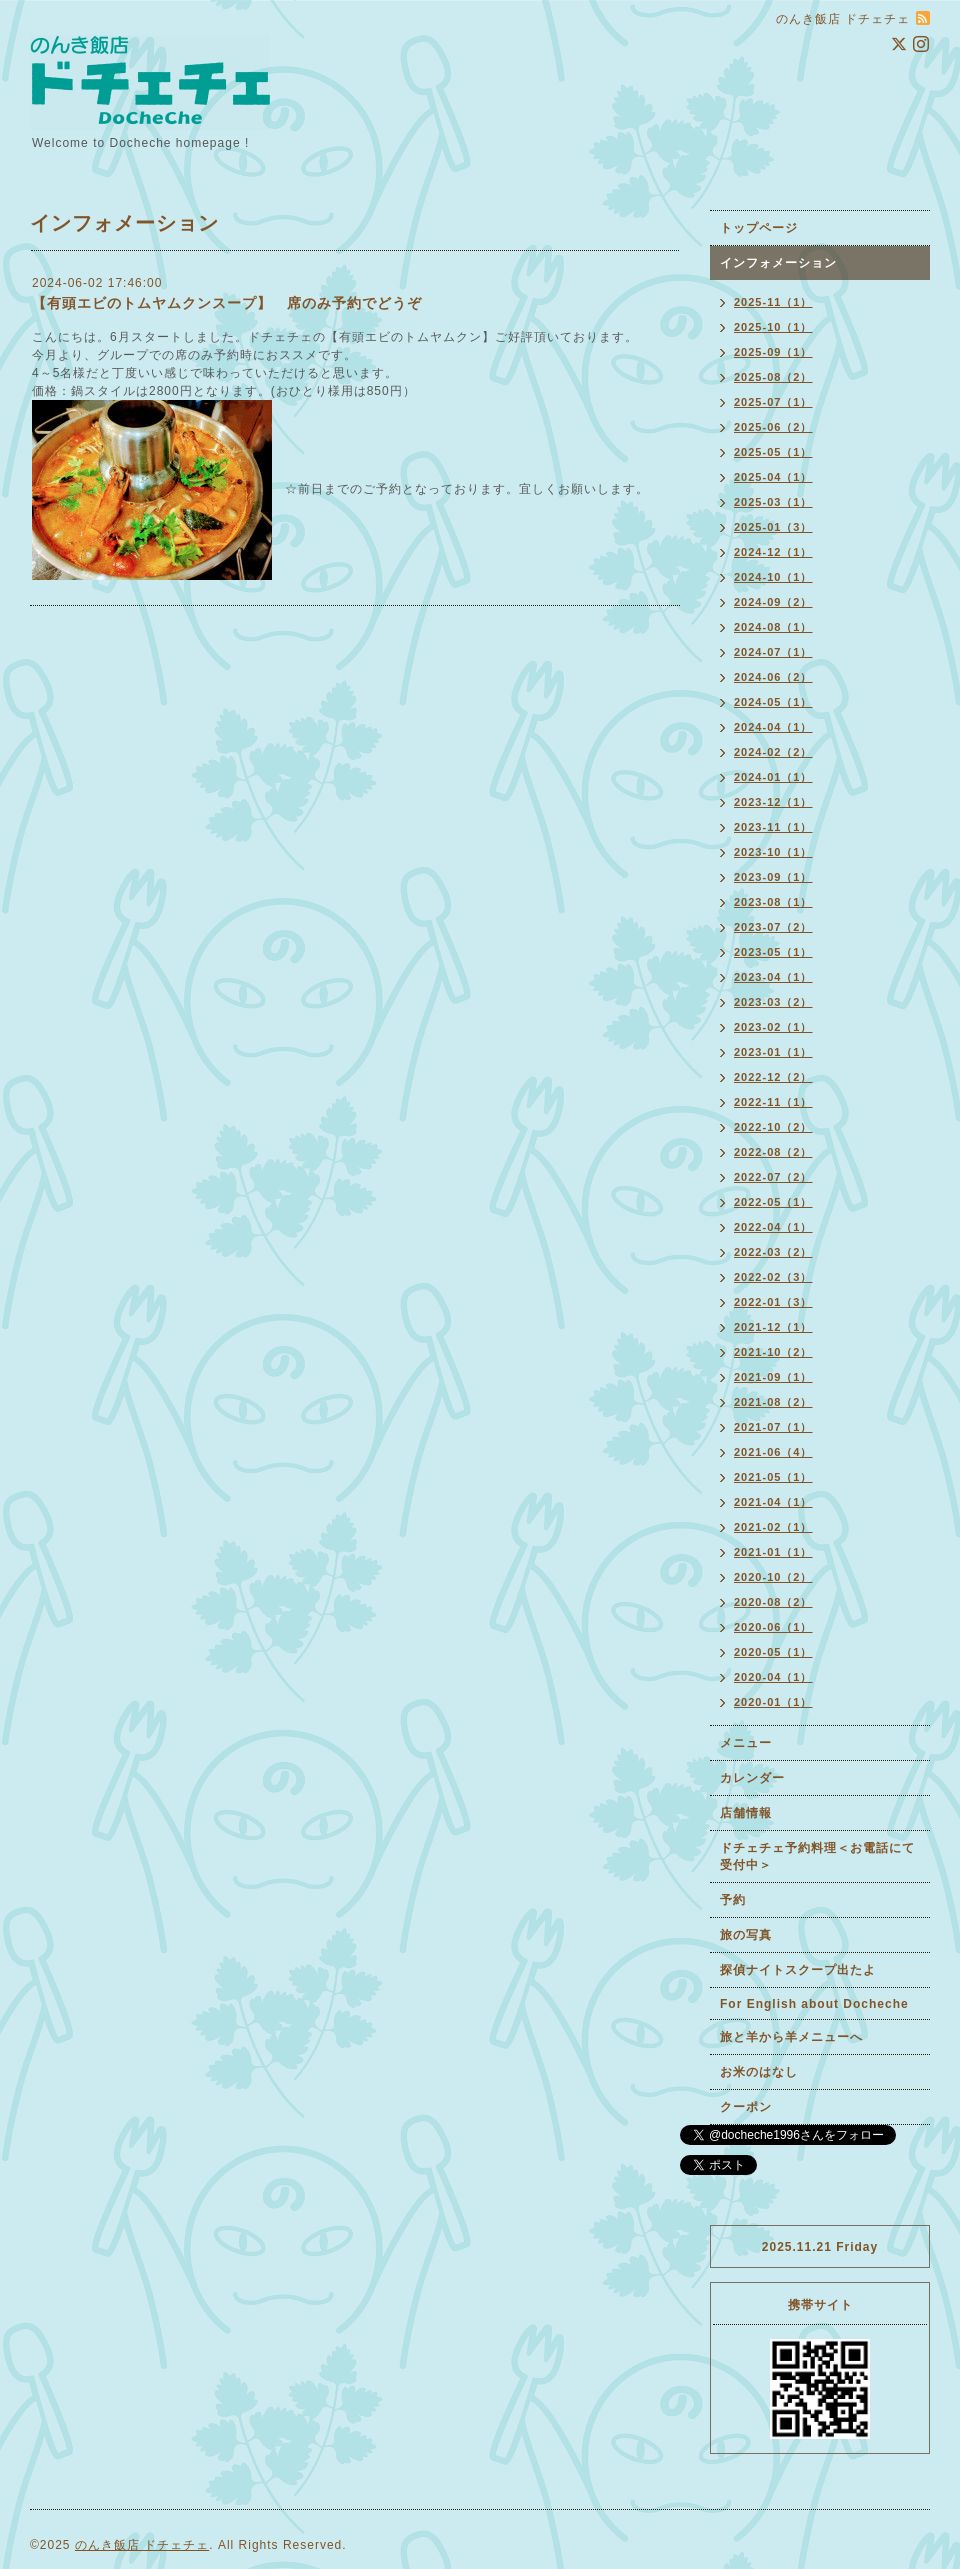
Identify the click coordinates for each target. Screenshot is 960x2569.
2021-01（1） (773, 1552)
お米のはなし (759, 2072)
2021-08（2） (773, 1402)
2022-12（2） (773, 1077)
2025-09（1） (773, 352)
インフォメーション (778, 263)
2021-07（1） (773, 1427)
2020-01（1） (773, 1702)
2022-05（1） (773, 1202)
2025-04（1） (773, 477)
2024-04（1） (773, 727)
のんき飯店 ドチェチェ (142, 2545)
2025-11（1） (773, 302)
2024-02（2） (773, 752)
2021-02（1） (773, 1527)
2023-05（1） (773, 952)
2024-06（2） (773, 677)
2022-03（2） (773, 1252)
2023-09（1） (773, 877)
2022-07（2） (773, 1177)
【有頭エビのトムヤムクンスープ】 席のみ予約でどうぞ (227, 303)
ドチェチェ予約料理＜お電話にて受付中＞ (817, 1856)
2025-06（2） (773, 427)
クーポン (746, 2107)
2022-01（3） (773, 1302)
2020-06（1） (773, 1627)
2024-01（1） (773, 777)
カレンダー (752, 1778)
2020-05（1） (773, 1652)
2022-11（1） (773, 1102)
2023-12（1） (773, 802)
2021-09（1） (773, 1377)
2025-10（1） (773, 327)
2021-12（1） (773, 1327)
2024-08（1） (773, 627)
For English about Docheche (814, 2004)
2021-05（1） (773, 1477)
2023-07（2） (773, 927)
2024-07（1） (773, 652)
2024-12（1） (773, 552)
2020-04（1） (773, 1677)
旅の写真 (746, 1935)
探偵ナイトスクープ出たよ (798, 1970)
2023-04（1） (773, 977)
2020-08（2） (773, 1602)
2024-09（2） (773, 602)
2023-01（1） (773, 1052)
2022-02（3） (773, 1277)
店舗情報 (746, 1813)
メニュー (746, 1743)
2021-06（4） (773, 1452)
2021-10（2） (773, 1352)
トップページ (759, 228)
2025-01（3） (773, 527)
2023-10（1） (773, 852)
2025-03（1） (773, 502)
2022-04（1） (773, 1227)
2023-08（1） (773, 902)
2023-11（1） (773, 827)
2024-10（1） (773, 577)
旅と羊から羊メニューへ (791, 2037)
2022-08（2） (773, 1152)
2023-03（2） (773, 1002)
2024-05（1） (773, 702)
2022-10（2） (773, 1127)
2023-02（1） (773, 1027)
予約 (733, 1900)
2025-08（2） (773, 377)
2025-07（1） (773, 402)
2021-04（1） (773, 1502)
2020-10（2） (773, 1577)
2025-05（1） (773, 452)
